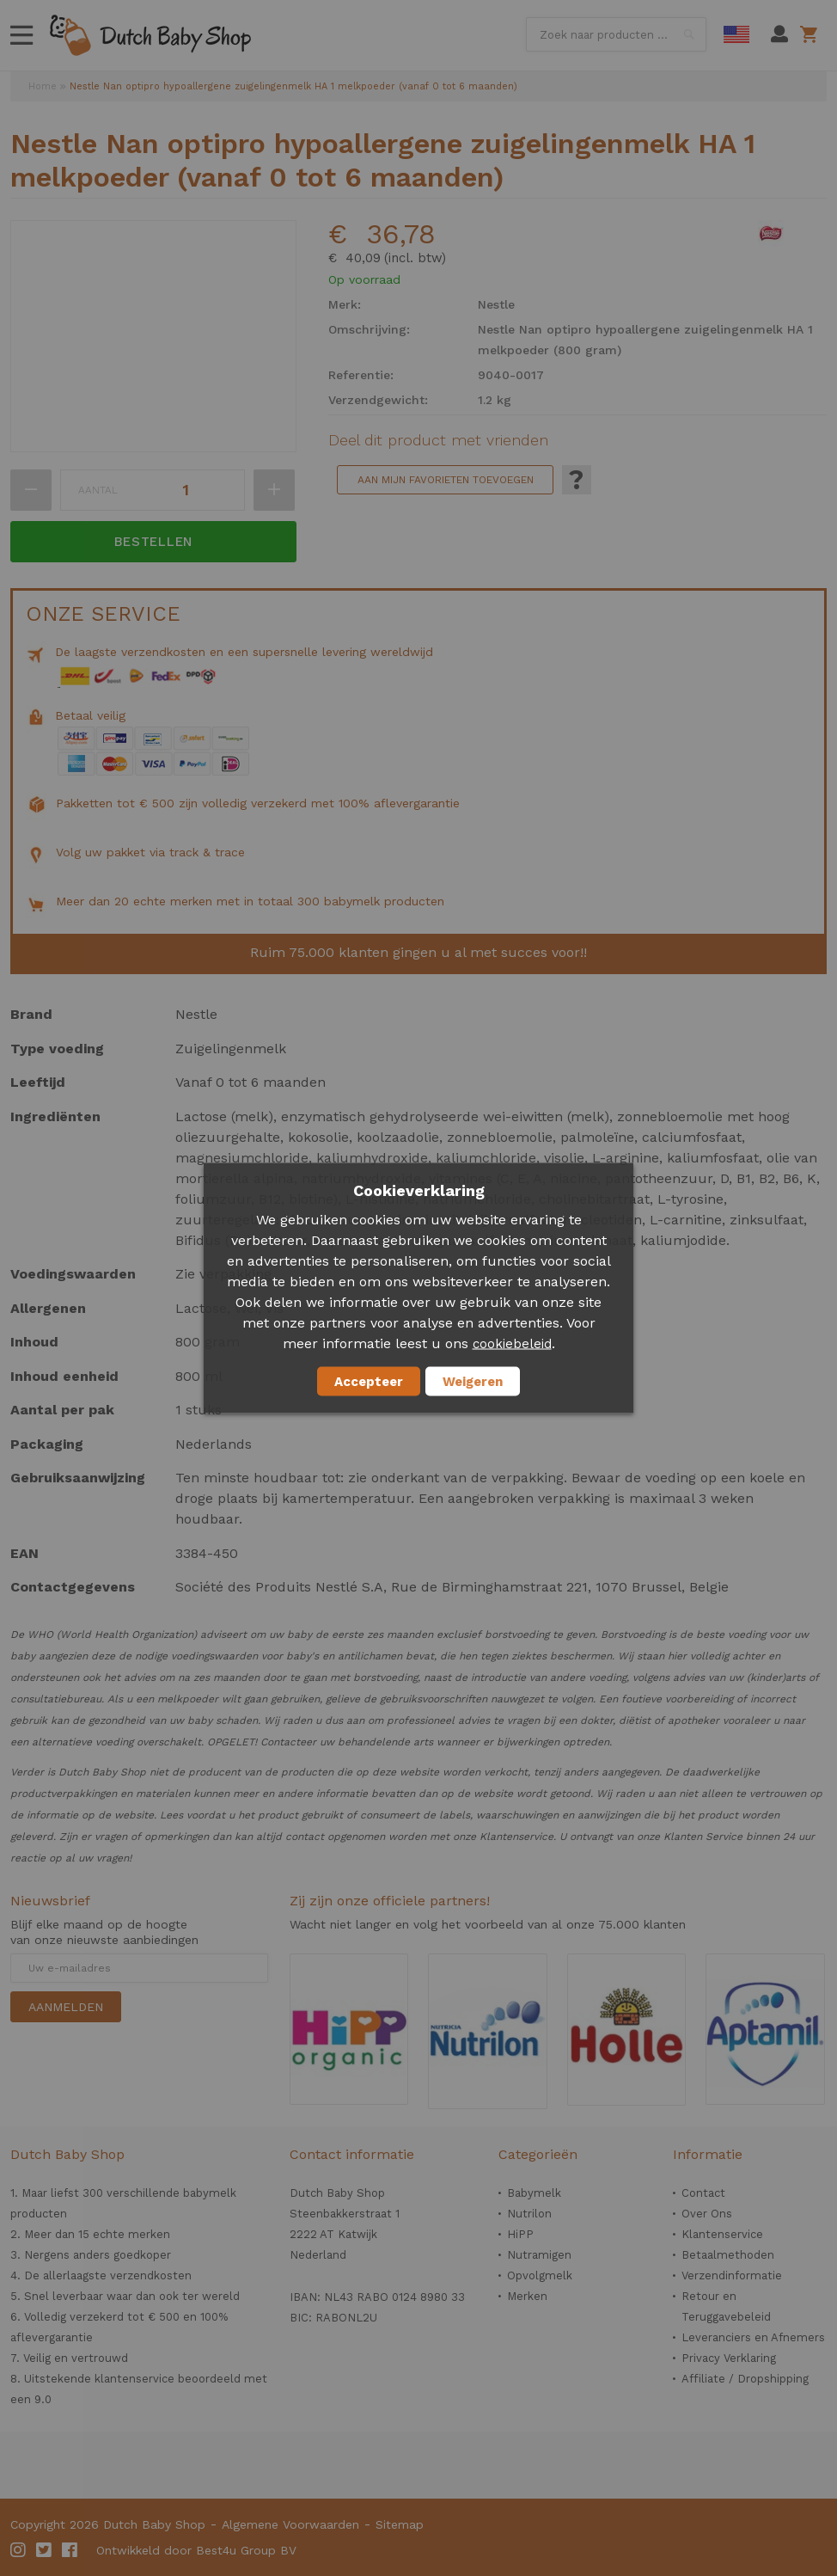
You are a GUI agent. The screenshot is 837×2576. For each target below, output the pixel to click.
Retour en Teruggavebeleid (726, 2306)
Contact (703, 2193)
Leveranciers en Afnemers (753, 2337)
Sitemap (400, 2524)
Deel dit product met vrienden (438, 440)
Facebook (70, 2550)
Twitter (44, 2550)
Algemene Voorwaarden (290, 2524)
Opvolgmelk (539, 2275)
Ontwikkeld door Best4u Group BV (196, 2550)
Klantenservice (722, 2234)
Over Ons (706, 2213)
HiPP (520, 2234)
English (736, 34)
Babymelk (534, 2193)
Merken (527, 2296)
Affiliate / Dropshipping (745, 2378)
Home (42, 86)
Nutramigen (539, 2254)
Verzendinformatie (731, 2275)
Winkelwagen (812, 34)
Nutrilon (529, 2213)
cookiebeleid (512, 1344)
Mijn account (779, 34)
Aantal (98, 490)
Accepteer (368, 1381)
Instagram (18, 2550)
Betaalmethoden (727, 2254)
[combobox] (616, 34)
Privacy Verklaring (728, 2358)
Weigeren (473, 1381)
